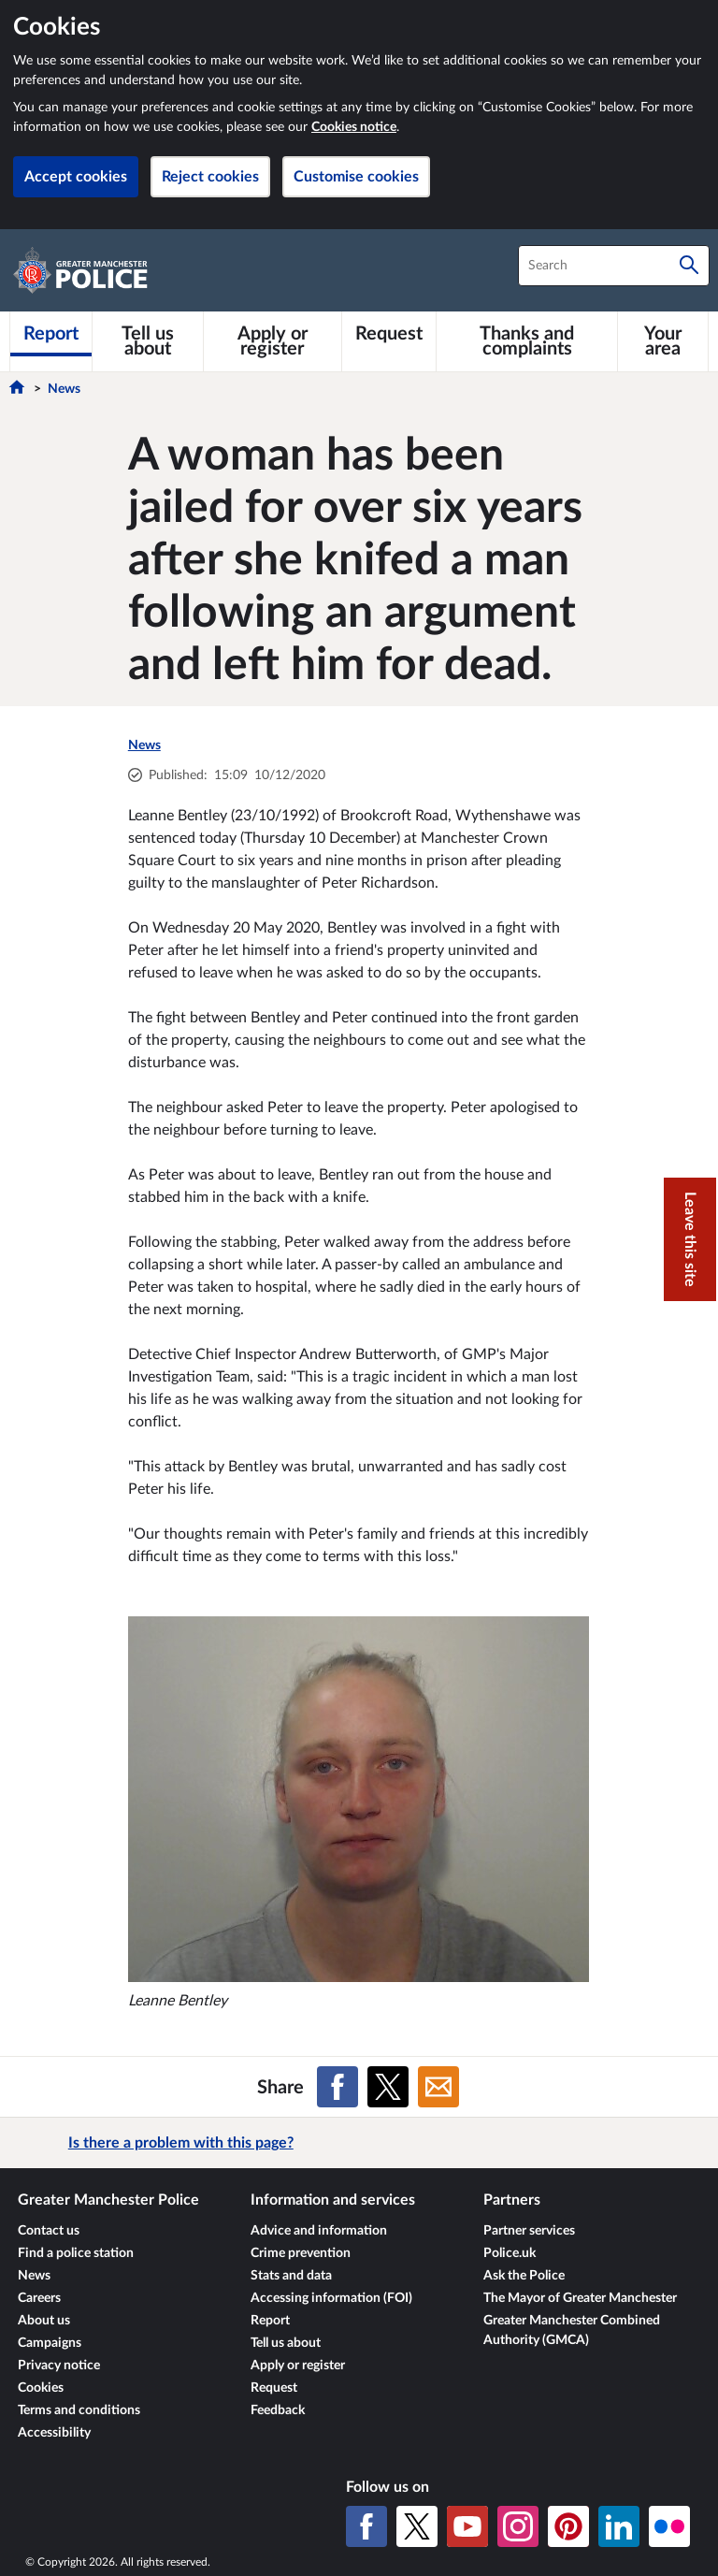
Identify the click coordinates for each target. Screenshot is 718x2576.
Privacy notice (59, 2365)
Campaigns (49, 2343)
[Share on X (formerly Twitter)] (388, 2086)
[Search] (689, 265)
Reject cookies (210, 176)
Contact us (48, 2230)
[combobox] (614, 265)
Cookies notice (353, 127)
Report (270, 2320)
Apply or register (298, 2365)
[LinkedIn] (618, 2526)
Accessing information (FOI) (331, 2298)
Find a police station (76, 2253)
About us (44, 2320)
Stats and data (291, 2275)
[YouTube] (467, 2526)
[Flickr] (669, 2526)
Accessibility (54, 2432)
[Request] (389, 333)
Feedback (278, 2410)
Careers (39, 2298)
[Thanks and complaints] (527, 341)
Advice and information (319, 2230)
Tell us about (286, 2343)
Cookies (41, 2388)
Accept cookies (75, 176)
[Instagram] (517, 2526)
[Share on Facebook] (337, 2086)
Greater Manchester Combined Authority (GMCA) (571, 2330)
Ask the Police (524, 2275)
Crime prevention (301, 2253)
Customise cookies (356, 176)
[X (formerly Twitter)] (417, 2526)
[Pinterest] (568, 2526)
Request (274, 2388)
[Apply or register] (273, 341)
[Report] (51, 333)
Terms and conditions (79, 2410)
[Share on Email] (438, 2086)
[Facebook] (366, 2526)
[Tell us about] (148, 341)
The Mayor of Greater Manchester (580, 2298)
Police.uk (509, 2253)
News (64, 389)
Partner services (529, 2230)
